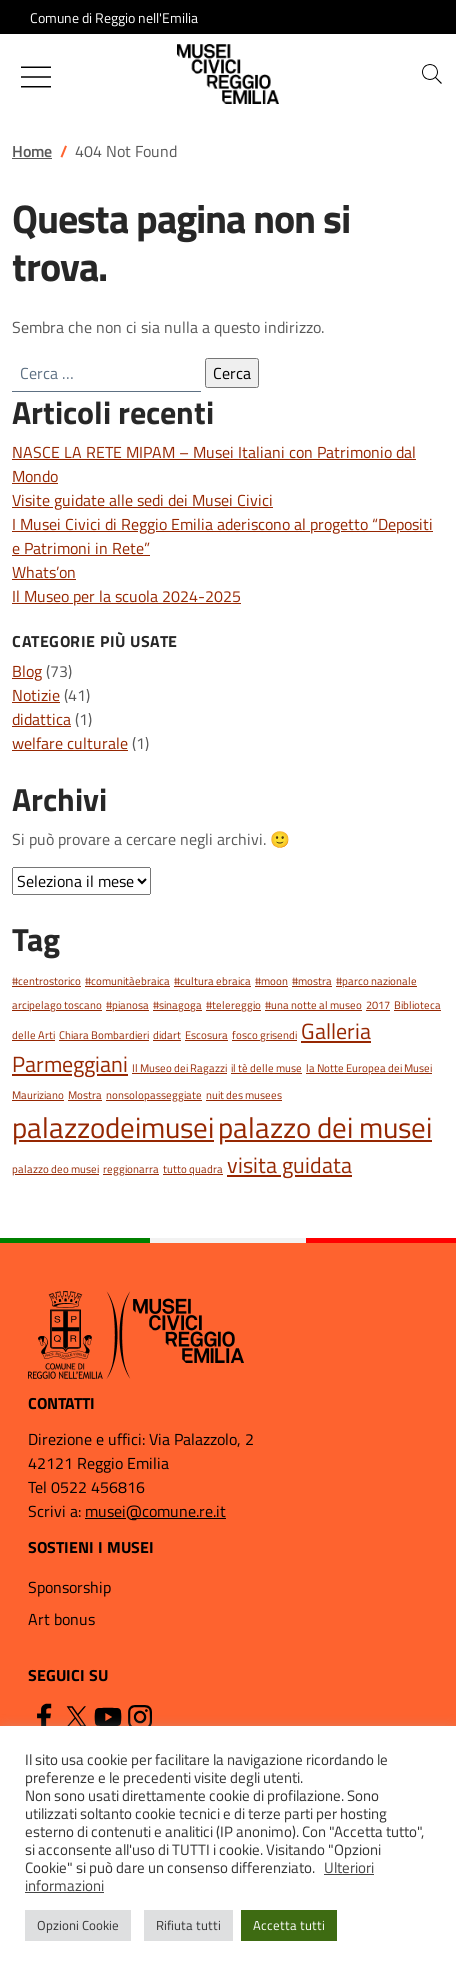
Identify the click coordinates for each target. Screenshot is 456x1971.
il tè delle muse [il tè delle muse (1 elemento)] (266, 1068)
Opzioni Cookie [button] (78, 1925)
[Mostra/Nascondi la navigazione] (36, 77)
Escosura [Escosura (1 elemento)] (206, 1035)
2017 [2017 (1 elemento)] (378, 1005)
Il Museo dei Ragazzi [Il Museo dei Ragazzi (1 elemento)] (179, 1068)
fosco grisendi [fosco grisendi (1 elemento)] (264, 1035)
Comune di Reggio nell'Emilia (114, 17)
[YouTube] (108, 1716)
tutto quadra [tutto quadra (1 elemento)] (193, 1169)
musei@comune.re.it (155, 1511)
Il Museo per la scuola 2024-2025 (126, 596)
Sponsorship (69, 1587)
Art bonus (61, 1619)
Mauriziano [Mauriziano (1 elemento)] (38, 1095)
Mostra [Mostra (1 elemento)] (85, 1095)
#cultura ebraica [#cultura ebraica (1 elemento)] (212, 981)
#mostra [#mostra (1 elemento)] (312, 981)
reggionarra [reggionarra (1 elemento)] (131, 1169)
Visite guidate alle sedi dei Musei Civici (142, 500)
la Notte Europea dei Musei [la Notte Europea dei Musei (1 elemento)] (369, 1068)
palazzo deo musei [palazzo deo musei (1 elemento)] (55, 1169)
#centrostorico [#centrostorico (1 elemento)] (46, 981)
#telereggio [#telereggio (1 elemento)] (233, 1005)
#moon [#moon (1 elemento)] (271, 981)
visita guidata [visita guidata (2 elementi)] (289, 1164)
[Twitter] (76, 1716)
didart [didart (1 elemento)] (167, 1035)
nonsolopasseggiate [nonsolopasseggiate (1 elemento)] (154, 1095)
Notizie (36, 695)
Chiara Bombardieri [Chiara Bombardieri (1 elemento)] (104, 1035)
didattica (41, 719)
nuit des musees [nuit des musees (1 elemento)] (244, 1095)
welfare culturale (70, 743)
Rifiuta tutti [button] (188, 1925)
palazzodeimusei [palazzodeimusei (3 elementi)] (113, 1127)
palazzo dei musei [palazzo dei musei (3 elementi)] (325, 1127)
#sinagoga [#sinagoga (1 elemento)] (177, 1005)
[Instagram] (140, 1716)
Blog (27, 671)
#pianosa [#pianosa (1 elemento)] (127, 1005)
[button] (432, 74)
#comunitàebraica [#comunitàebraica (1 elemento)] (127, 981)
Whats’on (44, 572)
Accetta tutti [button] (289, 1925)
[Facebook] (44, 1716)
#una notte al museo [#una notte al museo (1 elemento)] (313, 1005)
